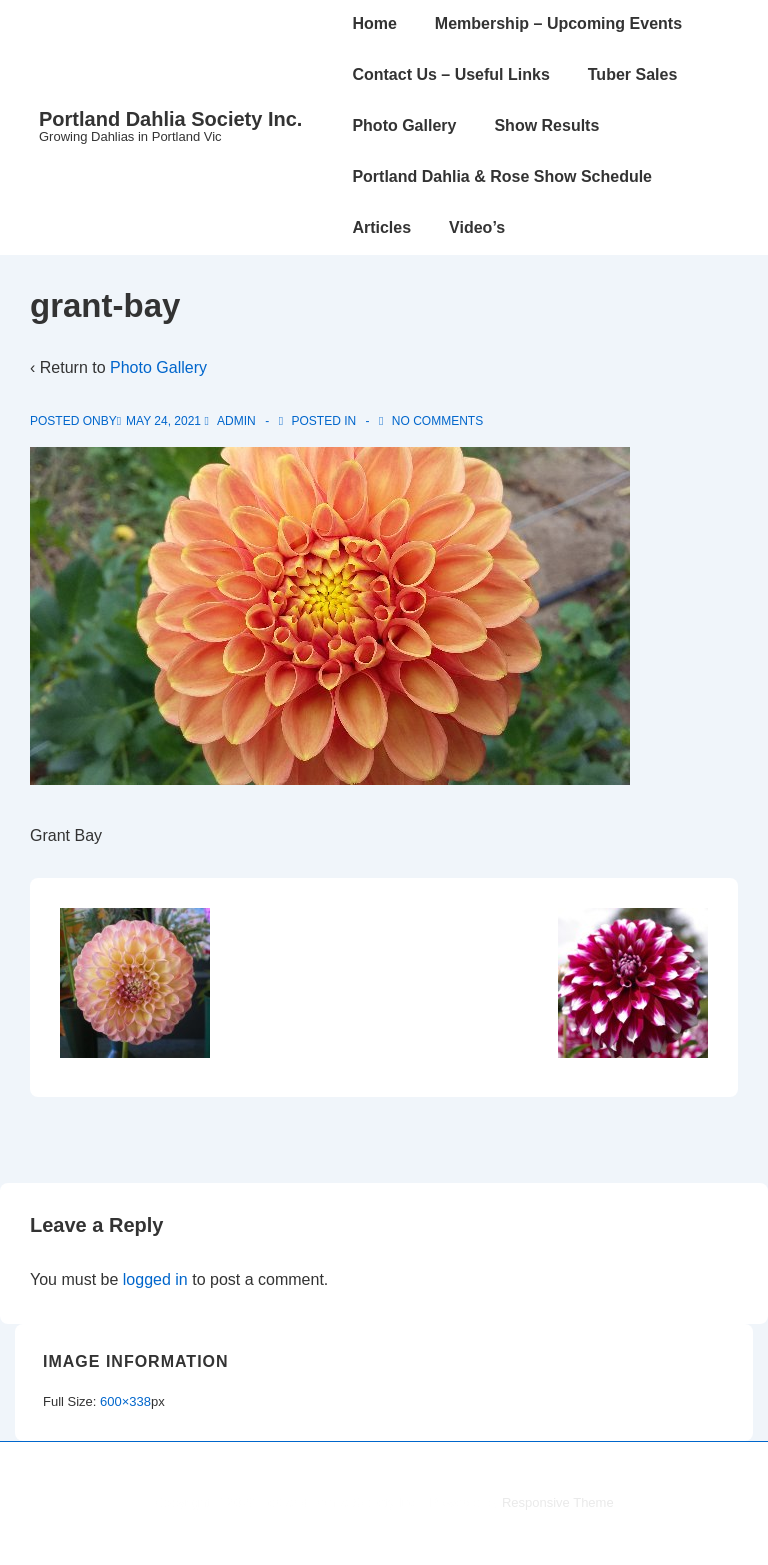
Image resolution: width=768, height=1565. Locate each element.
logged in (155, 1279)
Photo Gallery (404, 125)
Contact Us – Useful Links (450, 74)
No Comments (437, 421)
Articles (381, 227)
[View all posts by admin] (231, 421)
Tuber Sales (633, 74)
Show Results (546, 125)
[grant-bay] (163, 421)
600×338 (125, 1401)
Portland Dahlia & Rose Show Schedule (502, 176)
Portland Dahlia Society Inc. (170, 119)
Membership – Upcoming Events (558, 23)
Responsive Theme (558, 1502)
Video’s (477, 227)
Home (374, 23)
